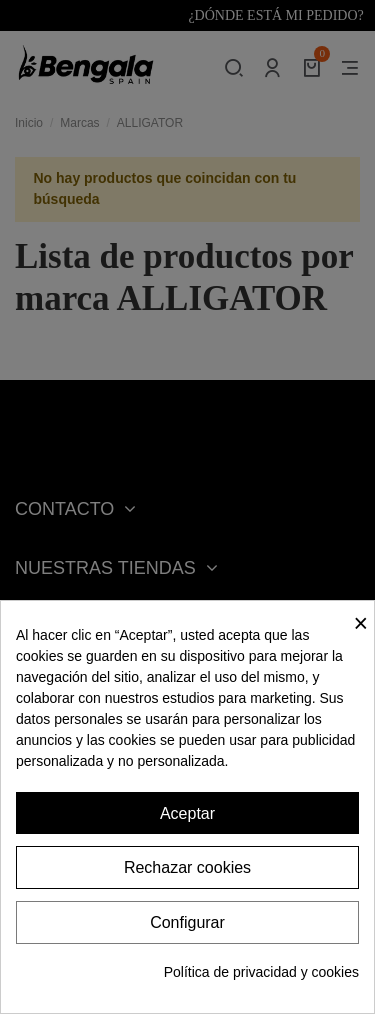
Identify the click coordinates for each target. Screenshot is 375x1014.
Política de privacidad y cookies (261, 972)
